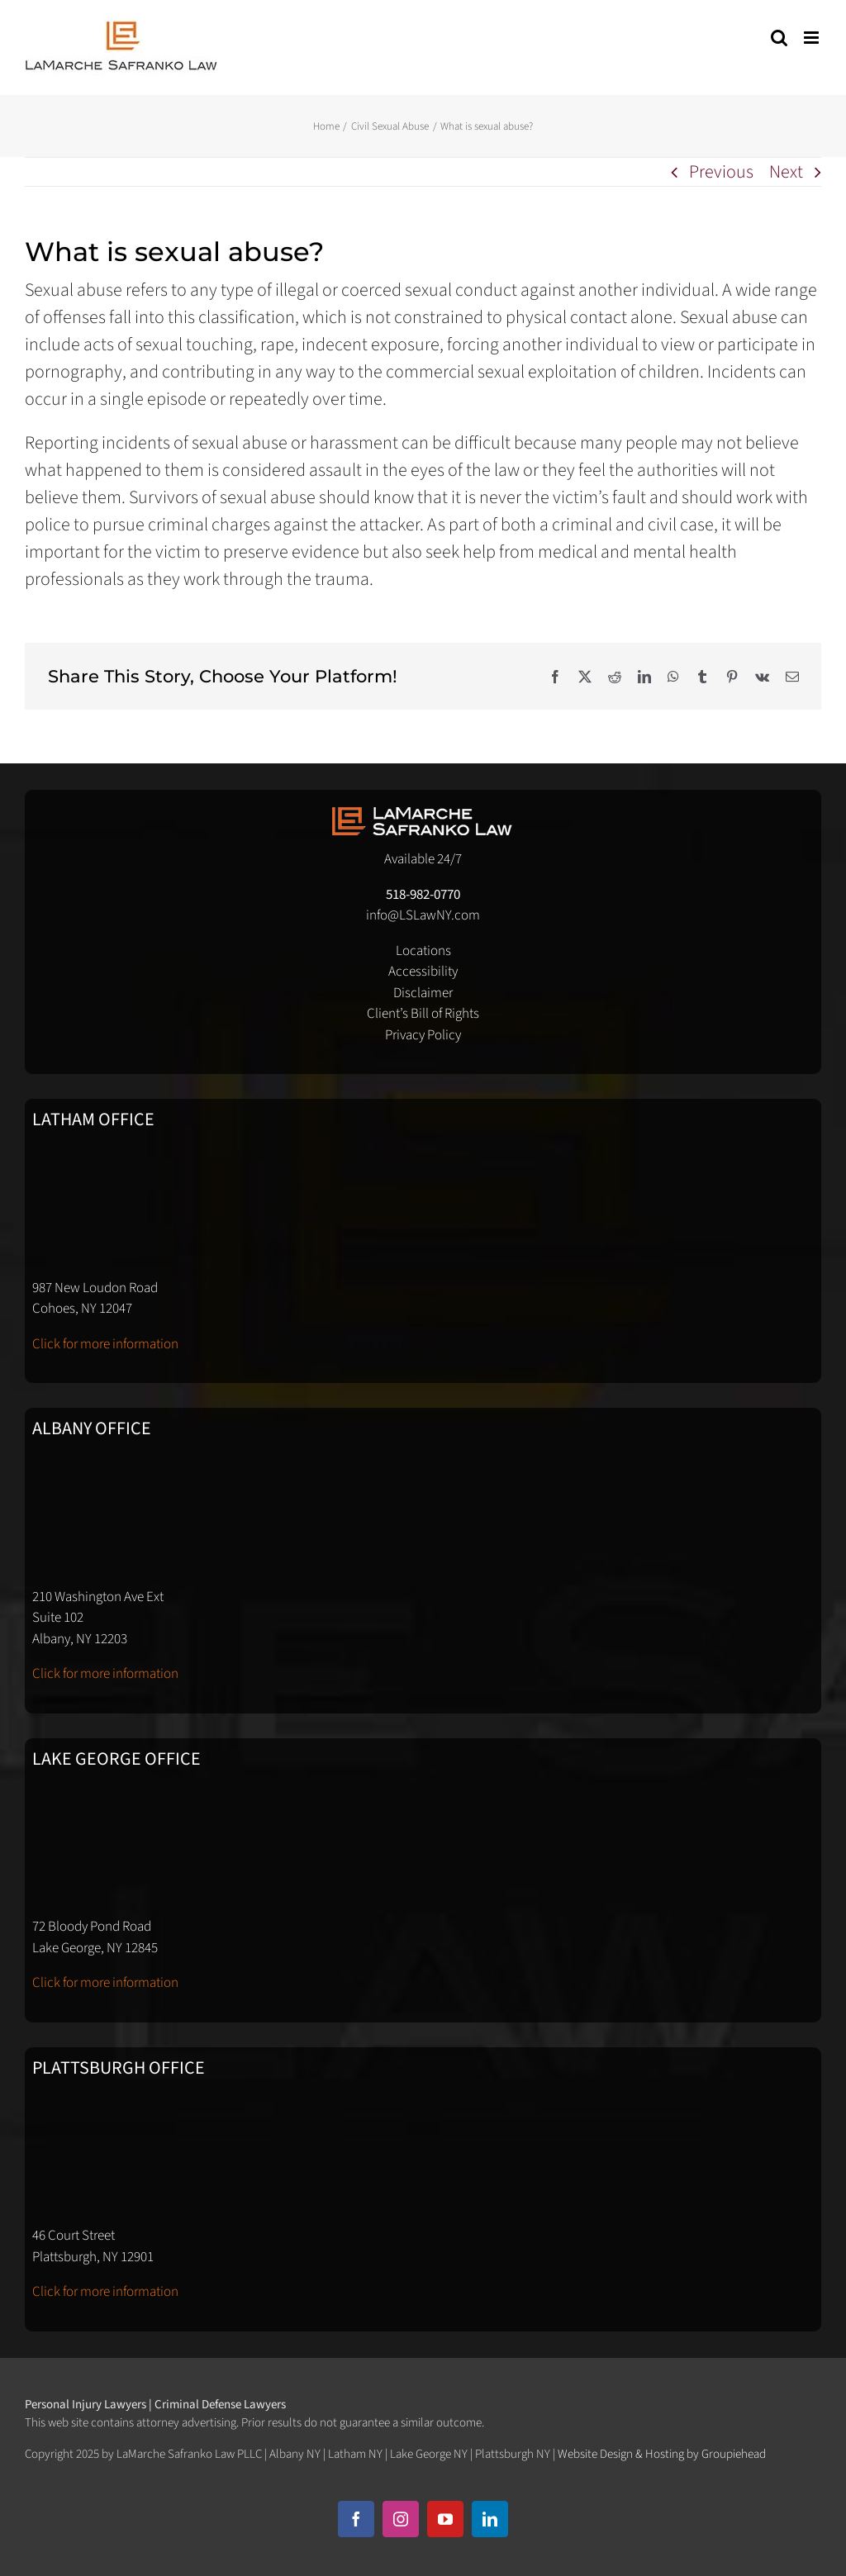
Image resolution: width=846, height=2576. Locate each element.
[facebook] (356, 2519)
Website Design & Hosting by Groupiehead (662, 2454)
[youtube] (445, 2519)
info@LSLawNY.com (423, 915)
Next (786, 172)
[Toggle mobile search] (779, 37)
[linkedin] (490, 2519)
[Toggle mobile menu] (812, 37)
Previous (721, 172)
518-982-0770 (423, 895)
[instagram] (401, 2519)
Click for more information (105, 1344)
